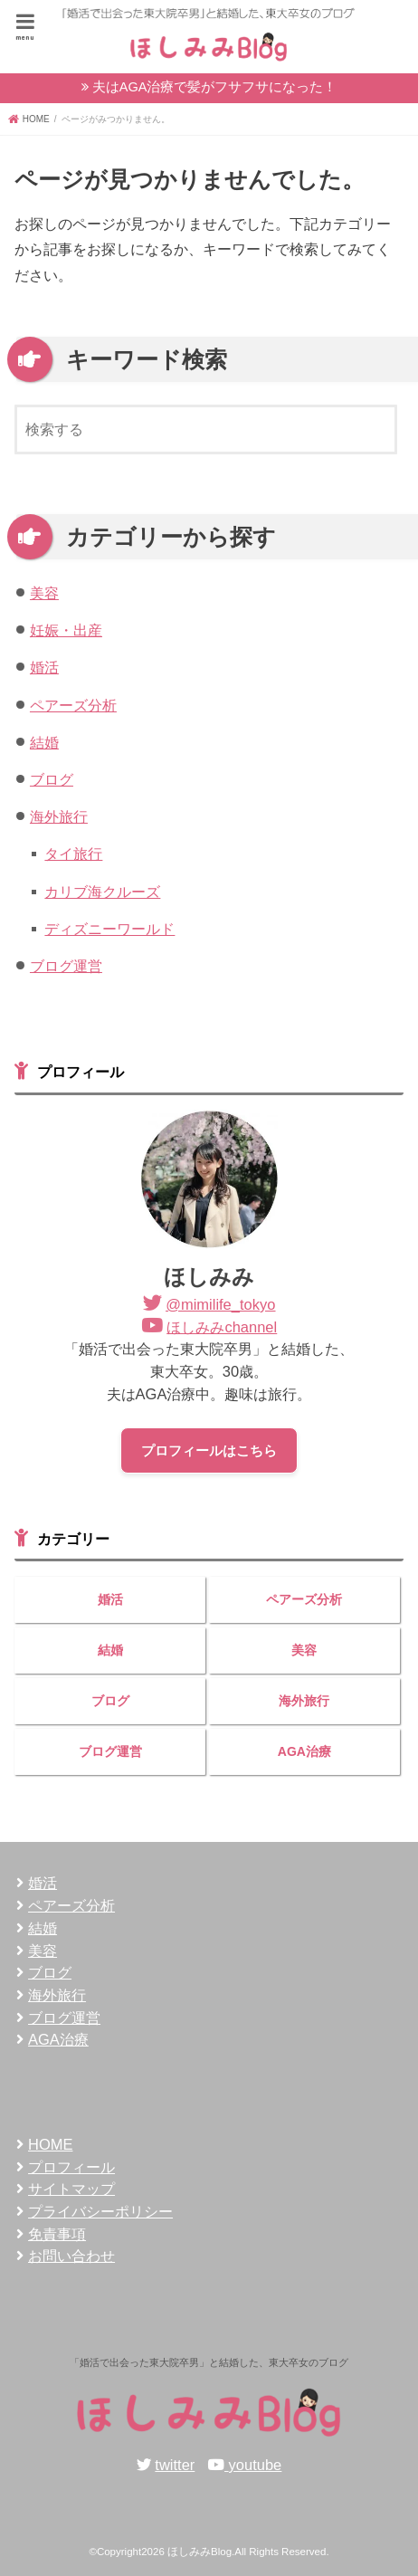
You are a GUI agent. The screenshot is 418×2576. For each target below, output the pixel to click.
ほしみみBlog (199, 2551)
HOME (50, 2144)
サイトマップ (71, 2188)
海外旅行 (59, 816)
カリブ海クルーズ (102, 891)
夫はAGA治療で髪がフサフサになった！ (214, 87)
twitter (175, 2465)
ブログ (51, 779)
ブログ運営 (66, 966)
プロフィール (71, 2167)
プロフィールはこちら (209, 1451)
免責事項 (57, 2234)
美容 (44, 593)
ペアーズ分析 (73, 705)
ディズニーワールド (109, 929)
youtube (255, 2465)
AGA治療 (304, 1751)
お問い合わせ (71, 2255)
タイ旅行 (73, 853)
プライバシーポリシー (100, 2211)
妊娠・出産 (66, 630)
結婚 (44, 742)
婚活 (44, 667)
